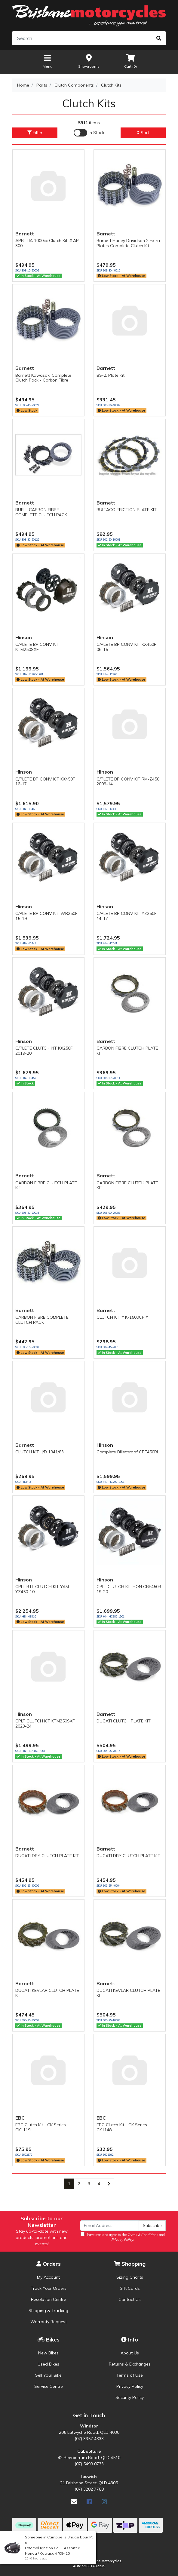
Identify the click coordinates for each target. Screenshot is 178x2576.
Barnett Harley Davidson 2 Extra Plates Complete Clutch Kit (128, 243)
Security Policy (129, 2397)
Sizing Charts (129, 2277)
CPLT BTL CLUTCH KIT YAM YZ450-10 (42, 1589)
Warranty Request (48, 2321)
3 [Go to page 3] (89, 2183)
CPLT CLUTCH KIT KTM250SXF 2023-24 (45, 1723)
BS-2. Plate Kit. (111, 375)
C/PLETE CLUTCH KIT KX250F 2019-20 (44, 1050)
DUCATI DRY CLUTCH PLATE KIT (47, 1855)
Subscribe (152, 2225)
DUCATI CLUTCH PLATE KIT (124, 1721)
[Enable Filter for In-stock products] (89, 132)
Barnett (24, 234)
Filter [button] (34, 132)
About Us (130, 2353)
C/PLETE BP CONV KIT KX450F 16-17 (45, 781)
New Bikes (48, 2353)
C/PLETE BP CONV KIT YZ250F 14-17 (127, 916)
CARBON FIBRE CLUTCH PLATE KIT (127, 1050)
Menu (47, 61)
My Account (48, 2277)
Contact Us (129, 2299)
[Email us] (74, 2501)
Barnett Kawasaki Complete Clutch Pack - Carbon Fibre (43, 378)
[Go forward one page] (109, 2184)
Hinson (23, 637)
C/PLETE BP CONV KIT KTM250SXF (37, 647)
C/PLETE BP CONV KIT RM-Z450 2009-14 (128, 781)
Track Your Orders (48, 2288)
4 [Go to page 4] (99, 2183)
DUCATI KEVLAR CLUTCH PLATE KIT (47, 1993)
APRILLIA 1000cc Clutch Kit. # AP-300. (48, 243)
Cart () (130, 61)
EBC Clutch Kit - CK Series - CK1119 (42, 2127)
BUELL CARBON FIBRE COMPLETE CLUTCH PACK (41, 512)
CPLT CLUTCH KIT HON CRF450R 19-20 (129, 1589)
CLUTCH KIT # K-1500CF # (122, 1317)
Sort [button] (143, 132)
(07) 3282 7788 (89, 2489)
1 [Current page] (69, 2183)
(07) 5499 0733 (89, 2464)
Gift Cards (130, 2288)
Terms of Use (129, 2375)
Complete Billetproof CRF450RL (128, 1452)
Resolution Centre (48, 2299)
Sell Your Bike (48, 2375)
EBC (20, 2118)
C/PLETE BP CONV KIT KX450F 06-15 (126, 647)
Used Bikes (48, 2364)
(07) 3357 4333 (89, 2438)
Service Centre (48, 2386)
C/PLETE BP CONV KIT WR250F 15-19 (46, 916)
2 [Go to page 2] (79, 2183)
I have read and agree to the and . (123, 2237)
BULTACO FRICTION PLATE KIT (127, 509)
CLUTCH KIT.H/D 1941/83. (40, 1452)
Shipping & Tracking (48, 2310)
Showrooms (89, 61)
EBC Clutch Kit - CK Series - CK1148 (123, 2127)
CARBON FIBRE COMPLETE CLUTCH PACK (42, 1319)
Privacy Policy (129, 2386)
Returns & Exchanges (130, 2364)
